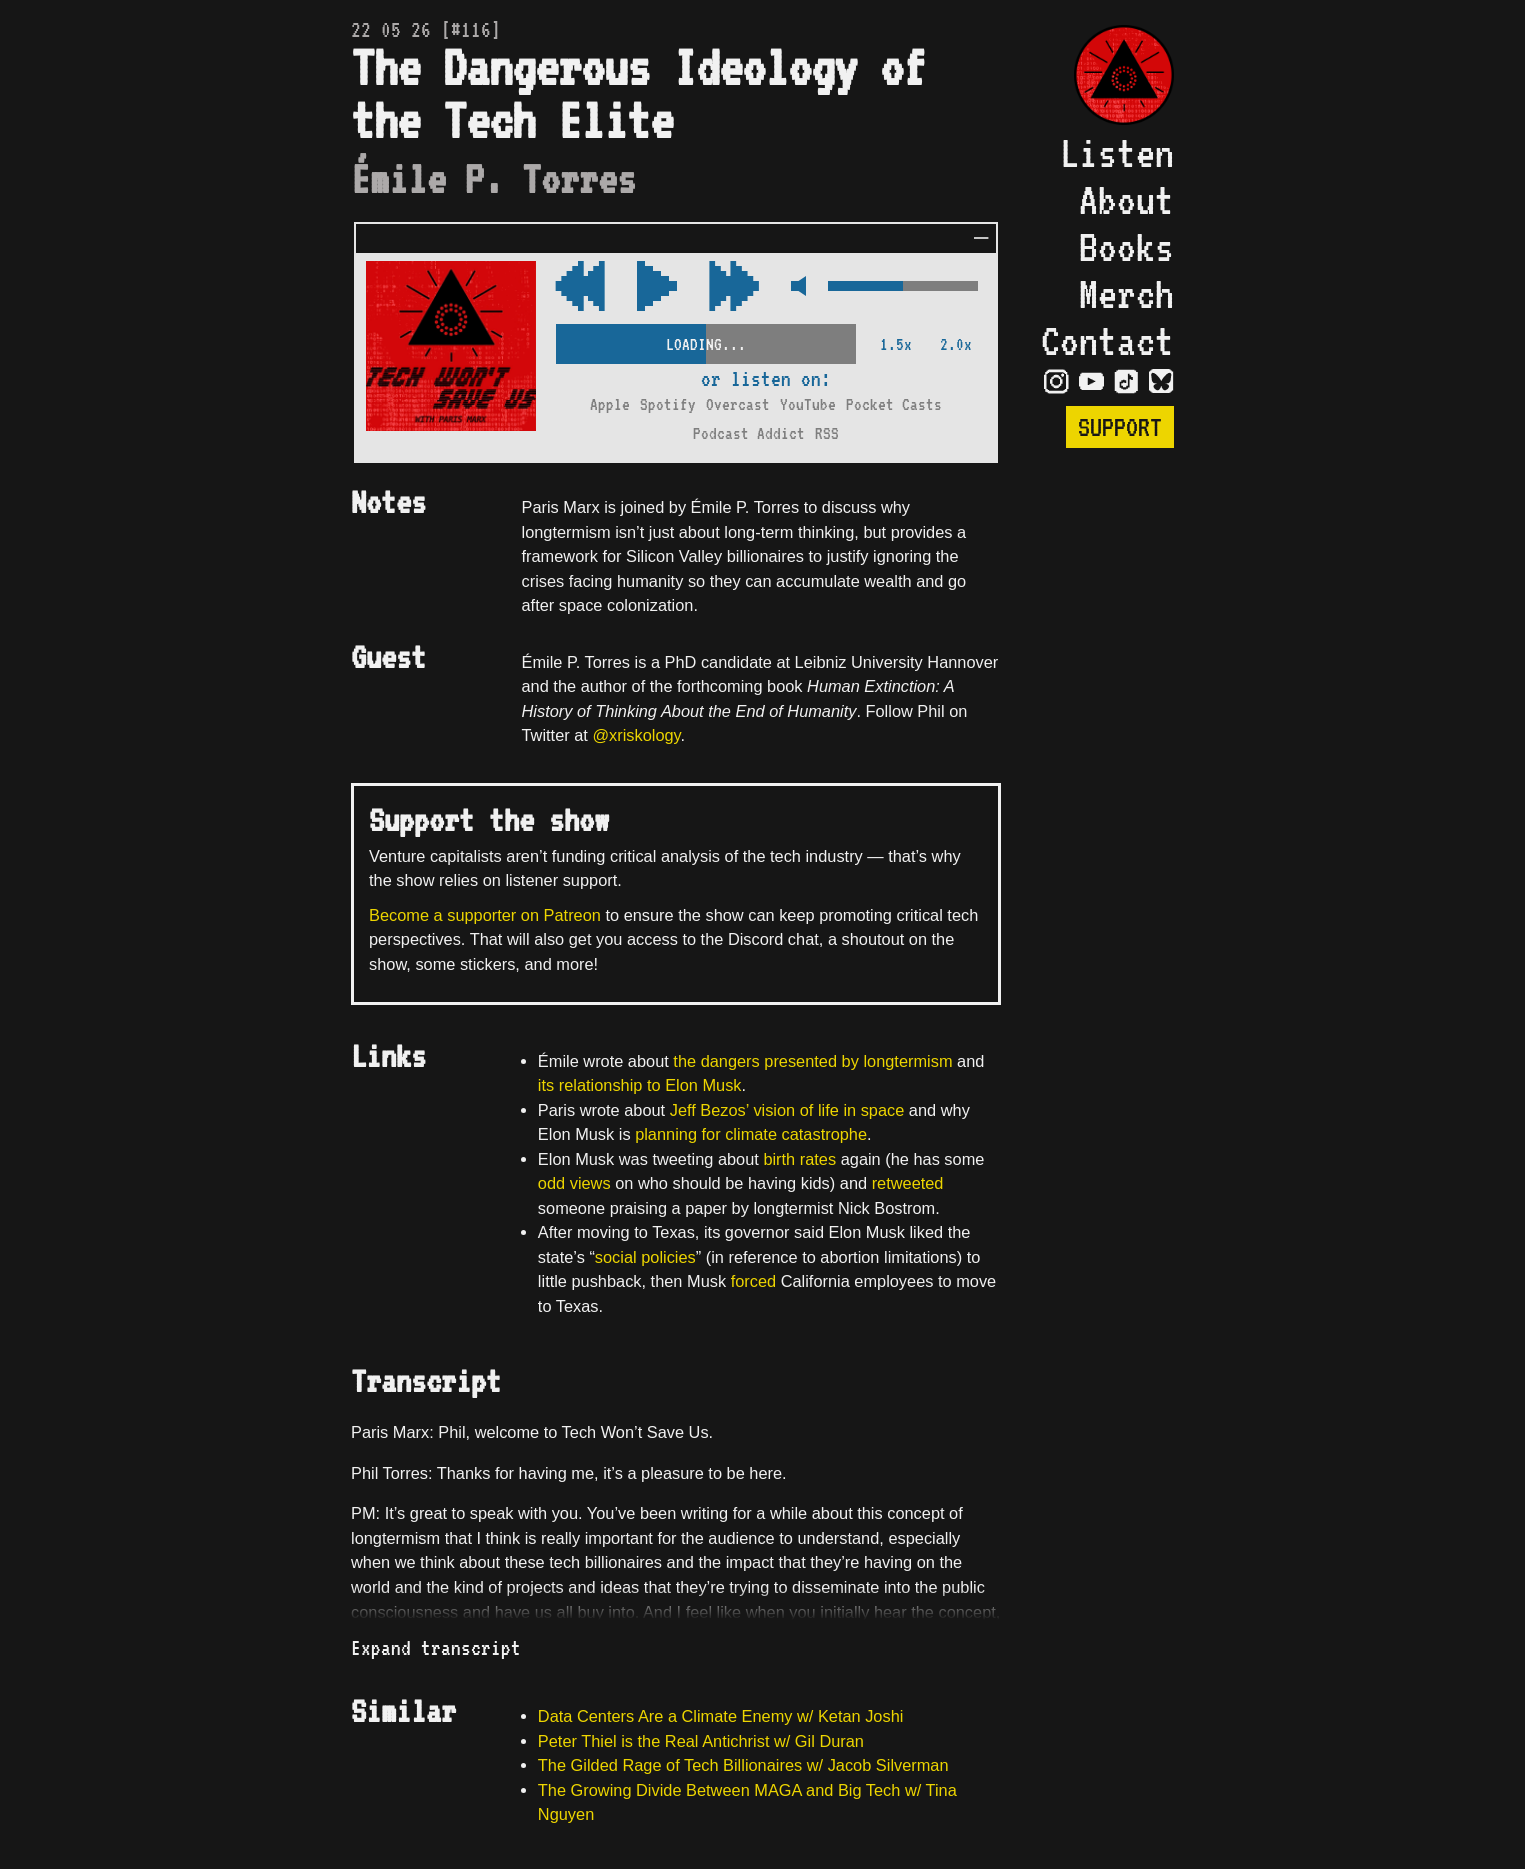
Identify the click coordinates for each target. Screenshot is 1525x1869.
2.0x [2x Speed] (956, 344)
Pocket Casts (894, 404)
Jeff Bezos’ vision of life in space (787, 1110)
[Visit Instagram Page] (1056, 380)
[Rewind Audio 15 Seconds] (734, 287)
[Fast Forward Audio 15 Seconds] (580, 287)
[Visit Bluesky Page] (1161, 380)
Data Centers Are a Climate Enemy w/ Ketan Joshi (721, 1716)
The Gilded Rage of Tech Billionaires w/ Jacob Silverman (743, 1765)
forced (753, 1281)
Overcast (738, 404)
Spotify (668, 404)
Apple (610, 404)
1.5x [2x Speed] (896, 344)
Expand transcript (436, 1648)
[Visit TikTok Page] (1126, 380)
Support (1120, 427)
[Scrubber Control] (706, 340)
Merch (1126, 293)
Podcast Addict (749, 433)
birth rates (799, 1159)
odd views (574, 1183)
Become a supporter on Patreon (485, 915)
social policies (645, 1257)
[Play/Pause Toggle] (657, 287)
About (1126, 199)
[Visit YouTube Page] (1091, 380)
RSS (827, 433)
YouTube (808, 404)
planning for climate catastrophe (751, 1134)
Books (1126, 246)
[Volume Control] (903, 287)
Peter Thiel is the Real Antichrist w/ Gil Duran (701, 1741)
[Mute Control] (793, 287)
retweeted (908, 1183)
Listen (1117, 152)
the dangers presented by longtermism (812, 1061)
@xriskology (636, 735)
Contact (1107, 340)
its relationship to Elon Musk (640, 1085)
